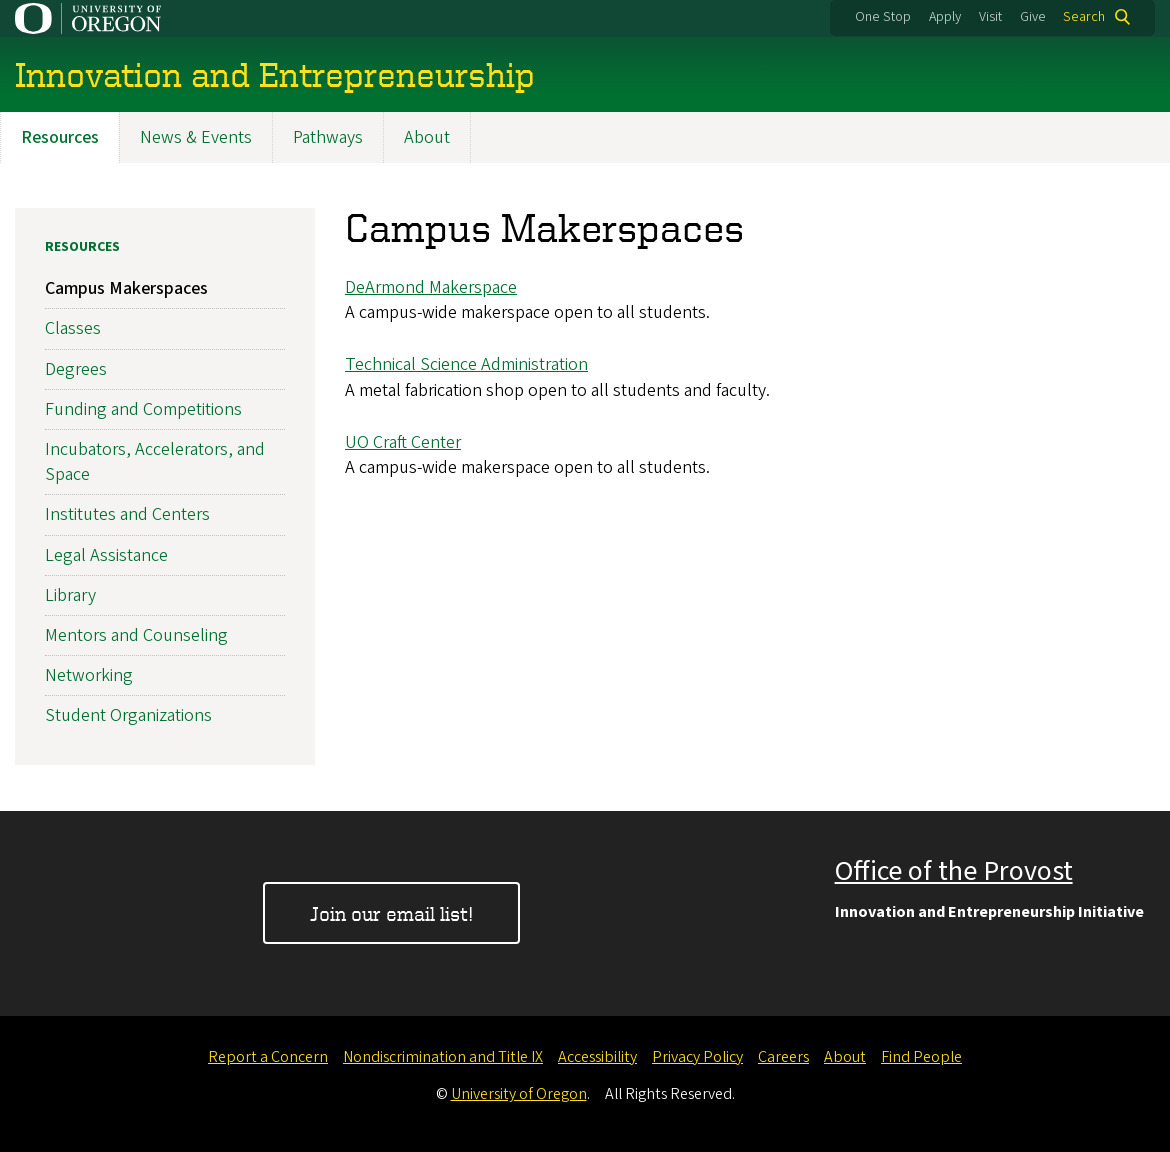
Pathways (328, 137)
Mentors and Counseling (136, 635)
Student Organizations (128, 715)
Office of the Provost (954, 871)
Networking (89, 675)
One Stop (883, 17)
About (427, 137)
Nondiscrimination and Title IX (443, 1057)
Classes (73, 328)
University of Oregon (519, 1094)
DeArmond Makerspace (431, 287)
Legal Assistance (106, 555)
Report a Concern (268, 1057)
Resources (60, 137)
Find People (921, 1057)
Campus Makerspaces (126, 288)
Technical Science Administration (466, 364)
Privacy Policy (697, 1057)
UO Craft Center (403, 442)
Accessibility (597, 1057)
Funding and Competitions (143, 409)
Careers (783, 1057)
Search (1084, 17)
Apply (945, 17)
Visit (990, 17)
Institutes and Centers (127, 514)
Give (1033, 17)
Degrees (76, 369)
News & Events (196, 137)
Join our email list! (391, 913)
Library (70, 595)
